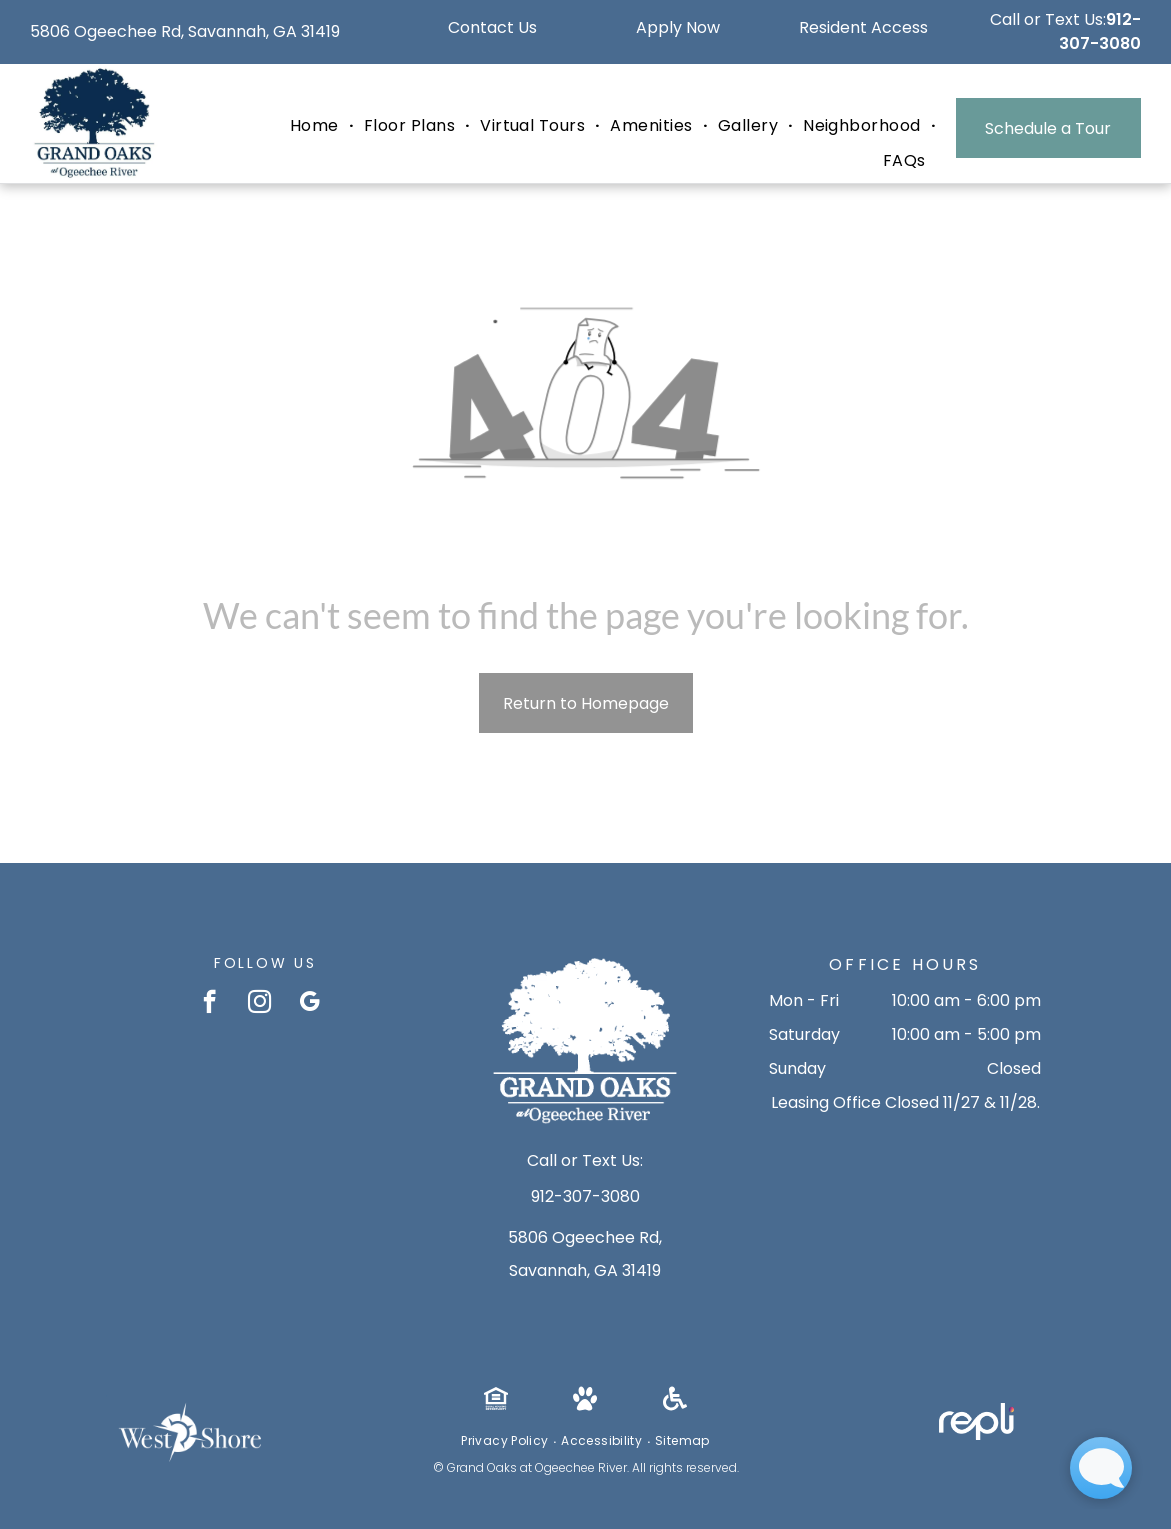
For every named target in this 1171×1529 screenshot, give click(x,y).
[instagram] (259, 1004)
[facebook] (209, 1004)
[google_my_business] (309, 1004)
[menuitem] (317, 126)
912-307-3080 (1100, 31)
